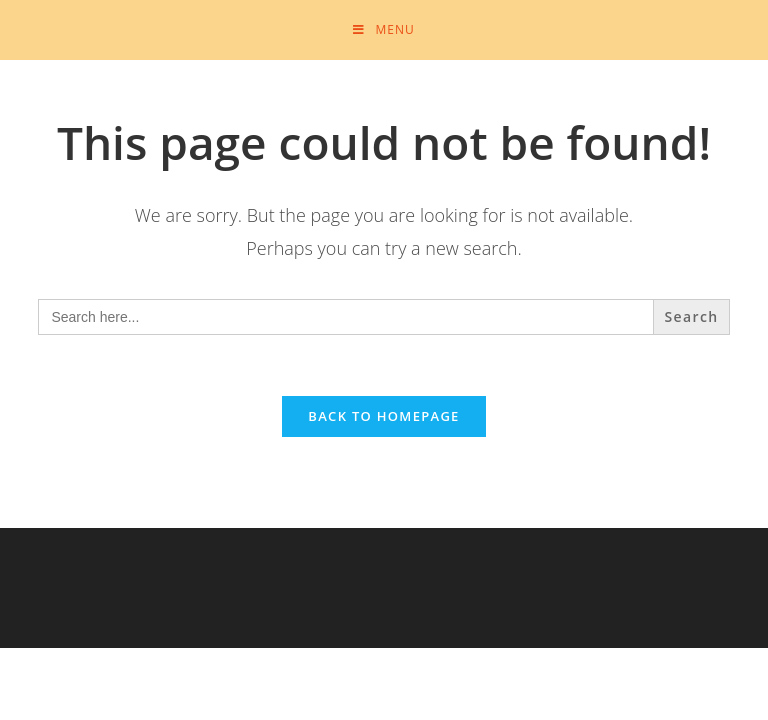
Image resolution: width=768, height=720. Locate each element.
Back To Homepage (383, 416)
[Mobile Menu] (383, 30)
